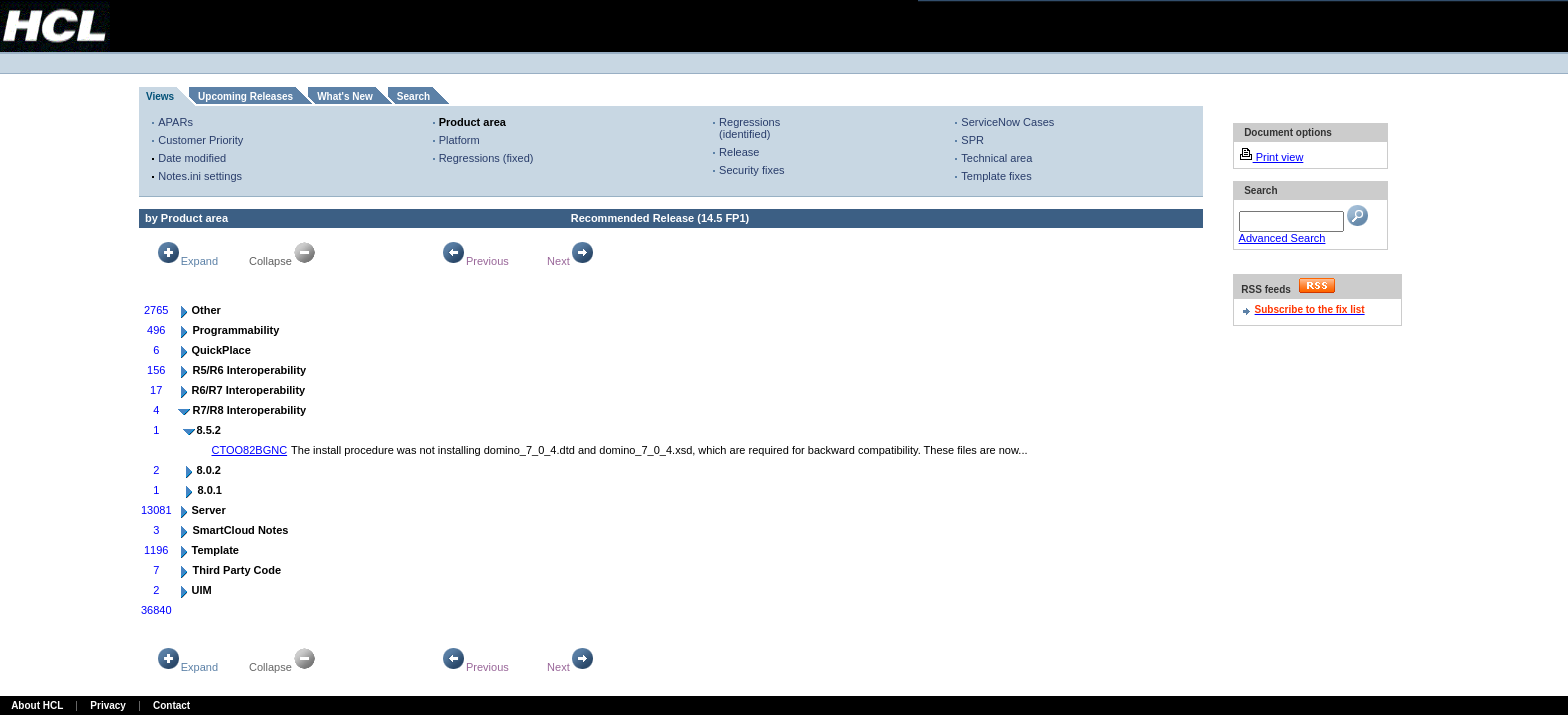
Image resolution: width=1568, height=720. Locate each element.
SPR (972, 140)
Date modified (192, 158)
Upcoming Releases (245, 96)
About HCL (37, 705)
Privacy (108, 705)
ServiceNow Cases (1007, 122)
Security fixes (751, 170)
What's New (345, 96)
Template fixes (996, 176)
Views (160, 96)
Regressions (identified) (749, 128)
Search (413, 96)
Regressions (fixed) (486, 158)
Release (739, 152)
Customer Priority (200, 140)
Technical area (996, 158)
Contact (171, 705)
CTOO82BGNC (250, 450)
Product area (472, 122)
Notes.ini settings (200, 176)
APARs (175, 122)
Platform (459, 140)
